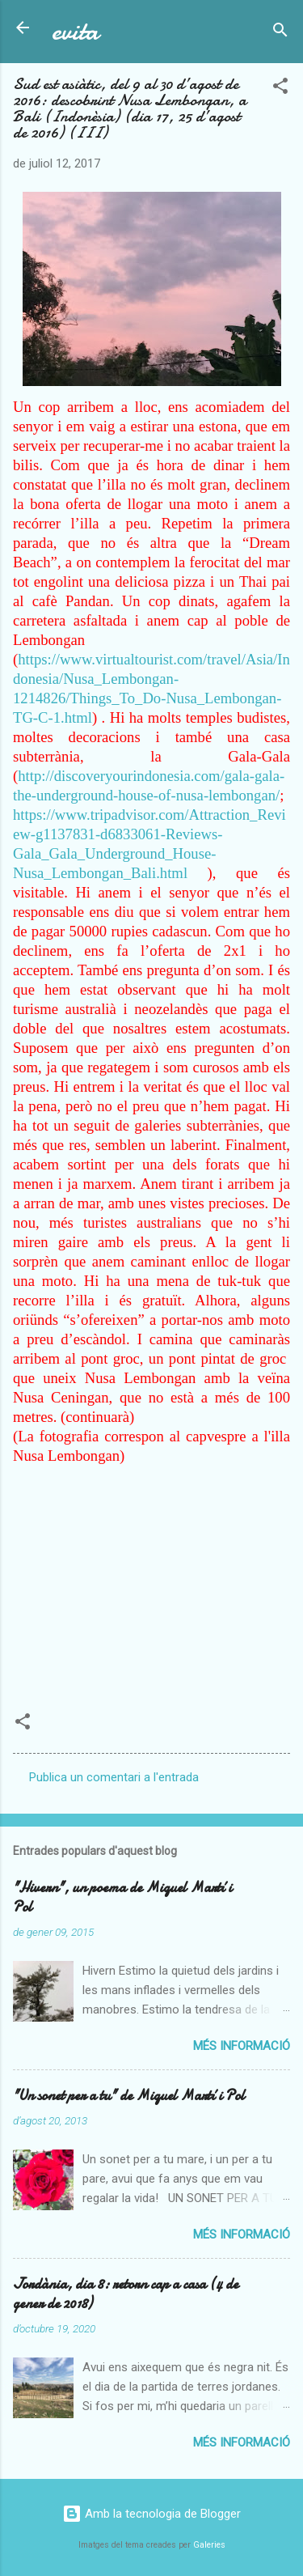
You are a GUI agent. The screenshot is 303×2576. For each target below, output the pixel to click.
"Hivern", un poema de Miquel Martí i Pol (122, 1897)
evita (75, 31)
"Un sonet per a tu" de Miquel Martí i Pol (129, 2096)
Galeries (209, 2545)
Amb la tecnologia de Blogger (151, 2513)
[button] (280, 88)
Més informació (241, 2046)
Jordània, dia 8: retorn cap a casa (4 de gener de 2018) (125, 2294)
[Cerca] (280, 32)
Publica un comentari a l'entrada (114, 1777)
